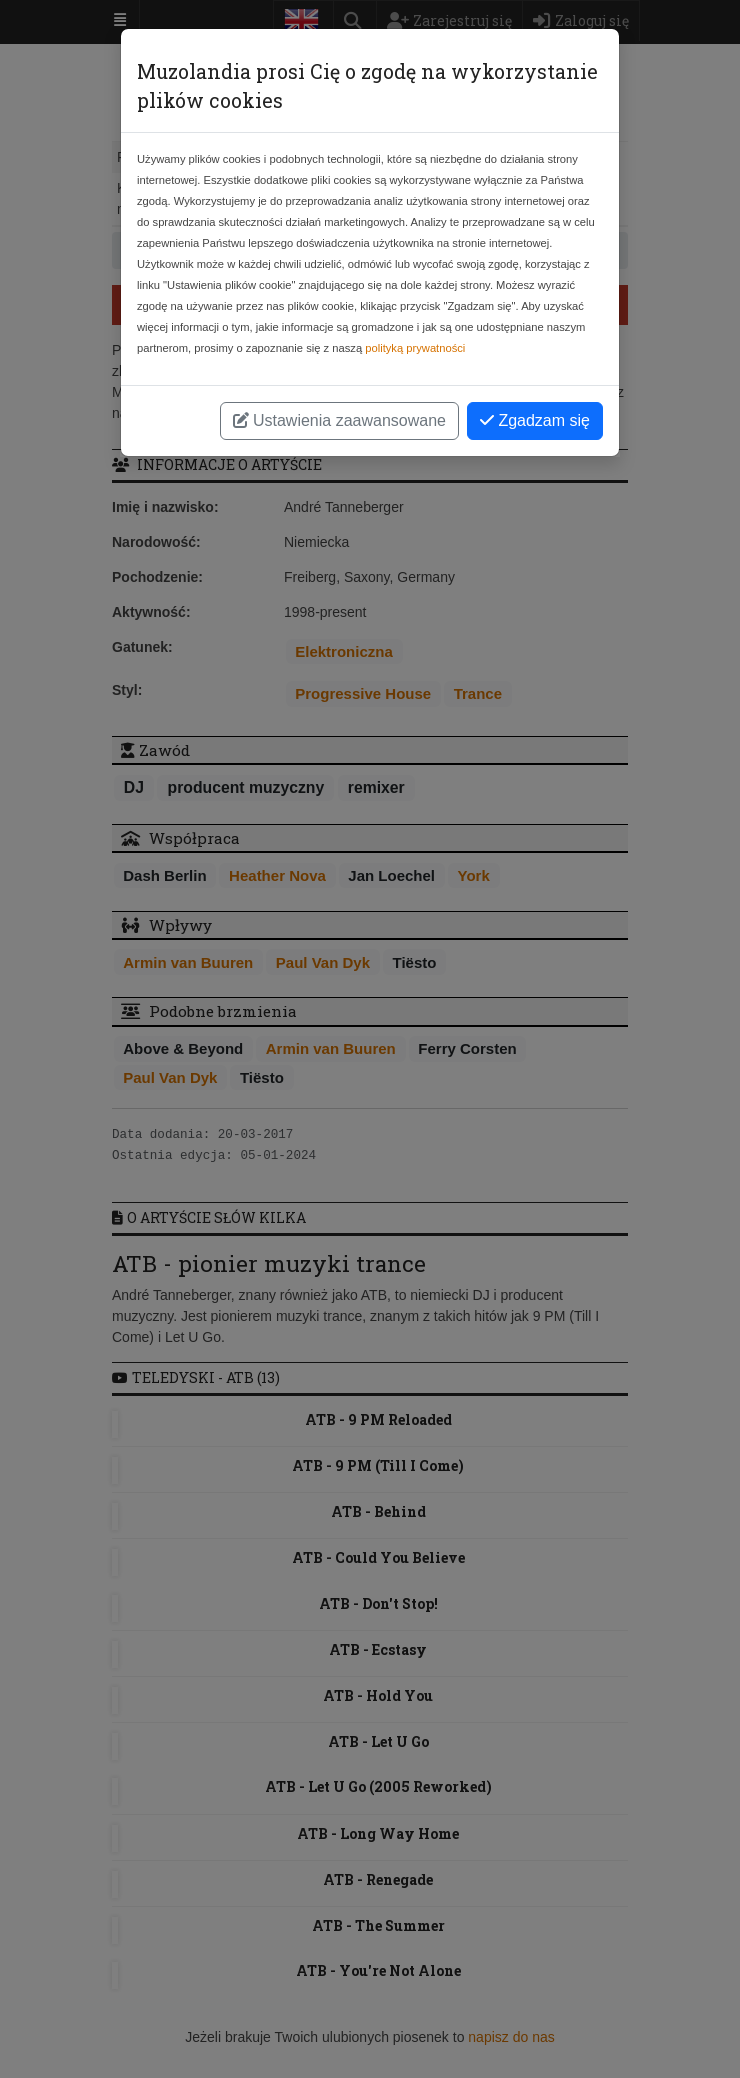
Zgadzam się (535, 420)
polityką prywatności (415, 348)
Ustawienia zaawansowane (339, 420)
